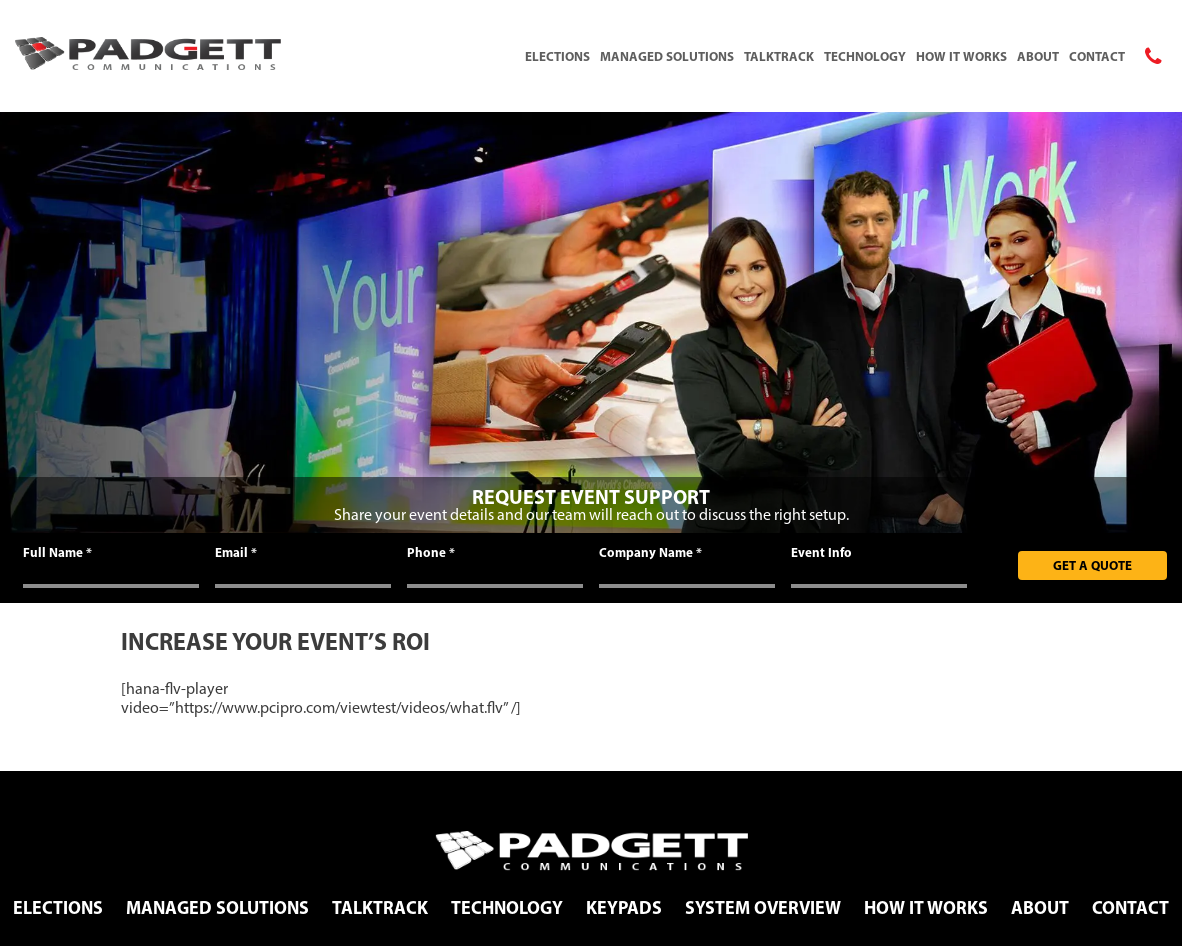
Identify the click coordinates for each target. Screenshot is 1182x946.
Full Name (57, 552)
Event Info (821, 552)
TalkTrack (779, 56)
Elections (557, 56)
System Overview (763, 907)
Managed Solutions (667, 56)
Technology (865, 56)
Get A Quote (1092, 565)
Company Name (650, 552)
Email (236, 552)
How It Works (961, 56)
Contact (1097, 56)
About (1038, 56)
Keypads (624, 907)
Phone (431, 552)
